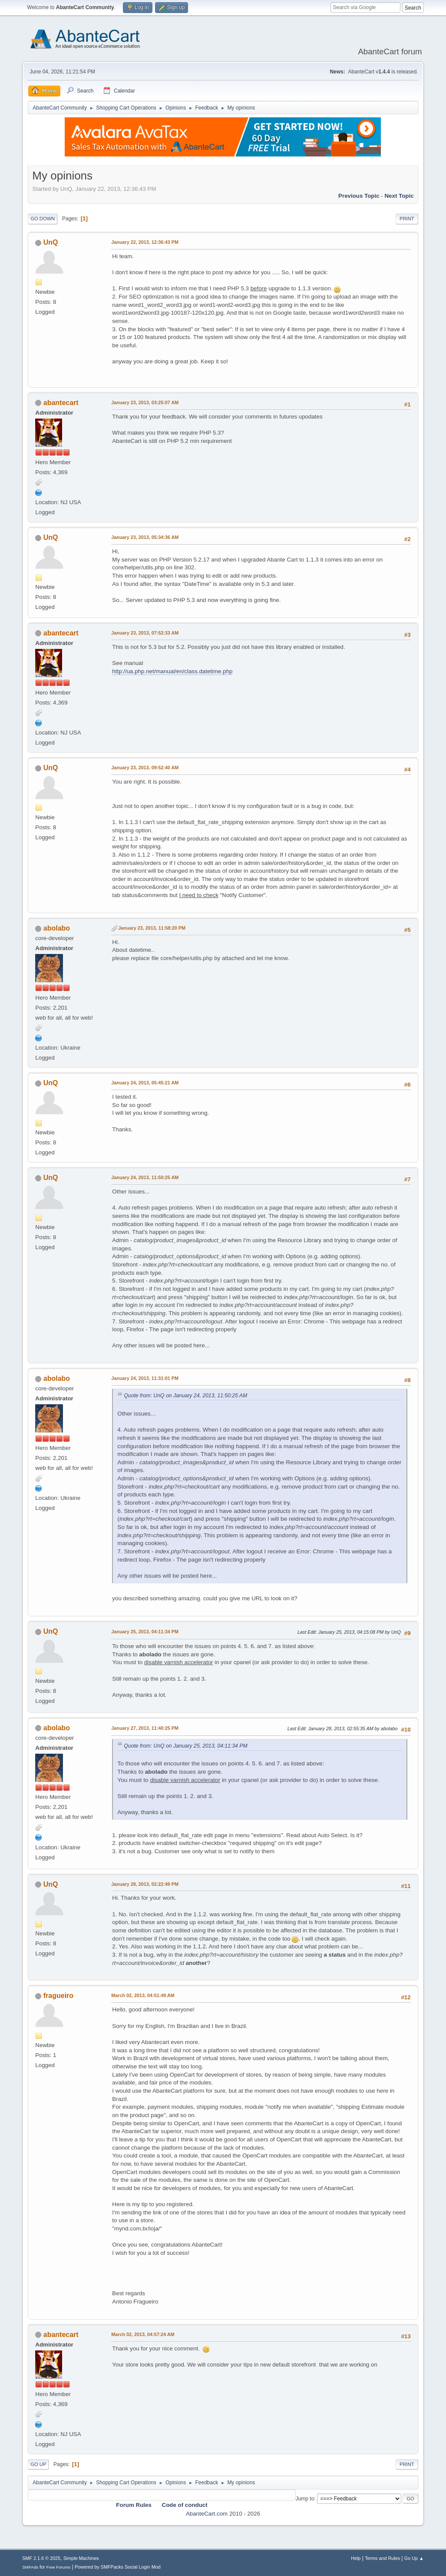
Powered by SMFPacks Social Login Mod (118, 2566)
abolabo (56, 928)
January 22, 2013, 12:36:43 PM (144, 242)
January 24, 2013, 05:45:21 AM (144, 1082)
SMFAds (30, 2567)
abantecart (61, 402)
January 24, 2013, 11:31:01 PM (144, 1378)
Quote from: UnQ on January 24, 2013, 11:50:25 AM (185, 1396)
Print (407, 218)
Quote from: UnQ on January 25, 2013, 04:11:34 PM (185, 1746)
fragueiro (58, 1995)
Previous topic (359, 196)
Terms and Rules (382, 2558)
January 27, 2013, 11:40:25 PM (144, 1728)
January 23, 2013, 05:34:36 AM (144, 537)
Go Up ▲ (414, 2558)
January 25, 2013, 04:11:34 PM (144, 1631)
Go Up (38, 2464)
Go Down (42, 218)
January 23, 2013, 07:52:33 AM (144, 632)
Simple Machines (81, 2558)
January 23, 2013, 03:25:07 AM (144, 402)
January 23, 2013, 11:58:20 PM (151, 928)
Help (355, 2558)
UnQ (50, 242)
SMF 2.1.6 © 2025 (41, 2558)
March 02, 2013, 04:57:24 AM (142, 2334)
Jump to (305, 2498)
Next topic (398, 196)
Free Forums (58, 2567)
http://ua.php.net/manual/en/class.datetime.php (172, 671)
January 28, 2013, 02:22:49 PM (144, 1884)
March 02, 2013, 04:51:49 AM (142, 1995)
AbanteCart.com (207, 2513)
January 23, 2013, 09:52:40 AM (144, 767)
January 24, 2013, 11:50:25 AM (144, 1177)
